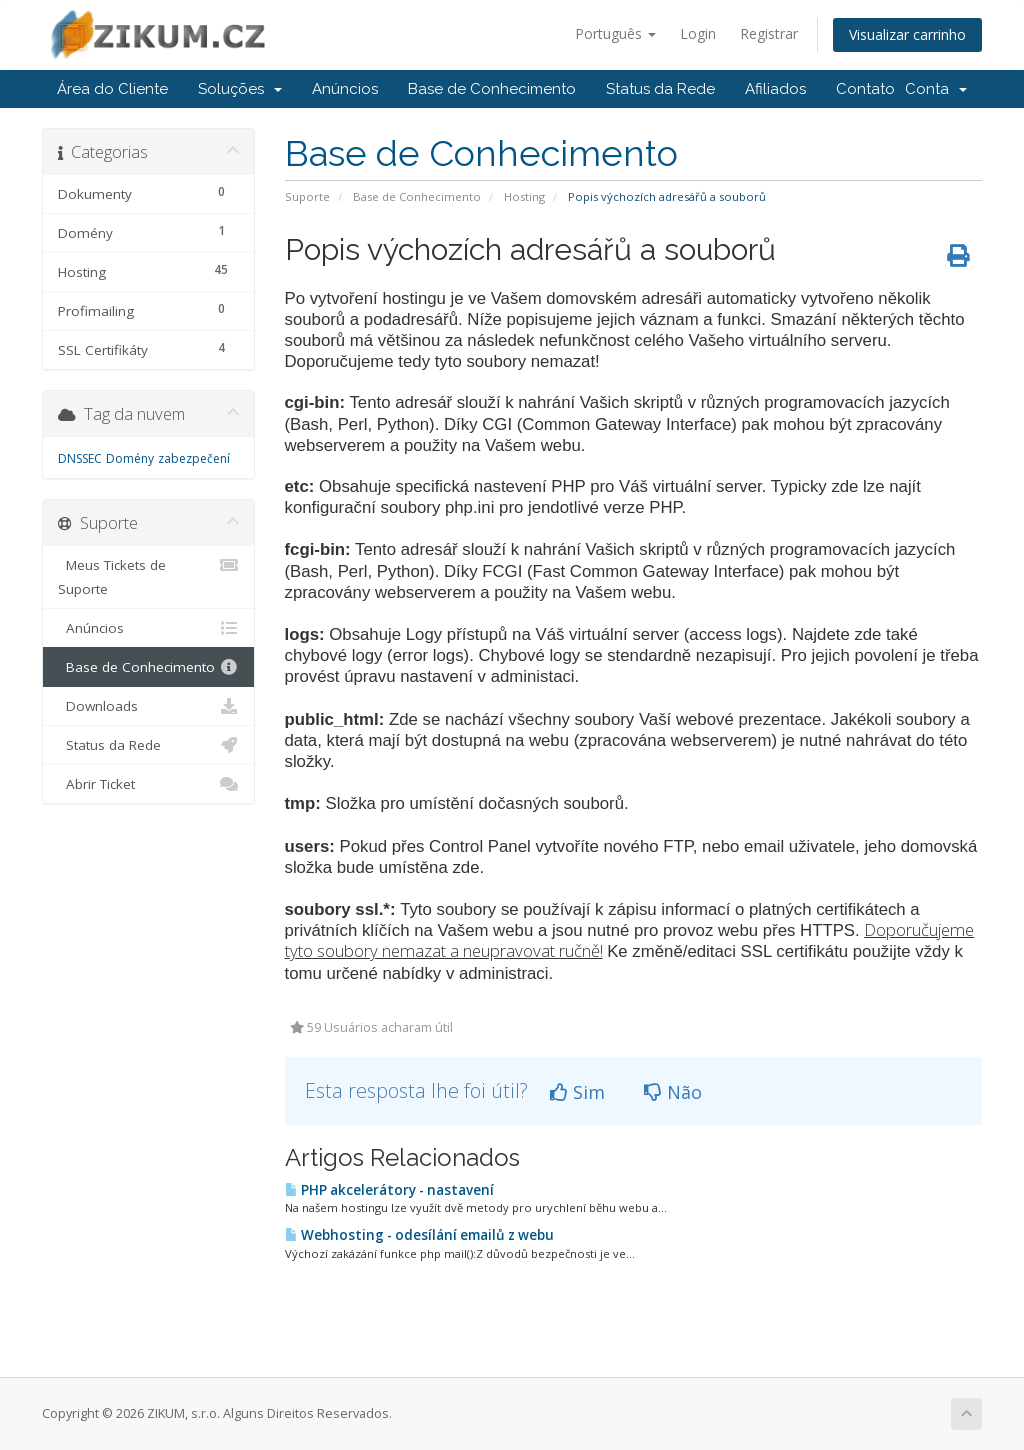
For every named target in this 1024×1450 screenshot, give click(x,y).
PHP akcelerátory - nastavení (389, 1190)
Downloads (148, 706)
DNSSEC (80, 458)
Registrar (769, 33)
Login (698, 33)
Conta (936, 89)
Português (615, 33)
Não (673, 1092)
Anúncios (345, 89)
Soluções (240, 89)
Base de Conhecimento (492, 89)
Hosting (524, 196)
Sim (577, 1092)
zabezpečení (194, 458)
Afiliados (775, 89)
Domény (130, 458)
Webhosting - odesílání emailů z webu (419, 1235)
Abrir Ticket (148, 784)
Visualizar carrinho (907, 34)
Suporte (307, 196)
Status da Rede (660, 89)
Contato (865, 89)
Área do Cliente (112, 89)
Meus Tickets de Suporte (148, 575)
